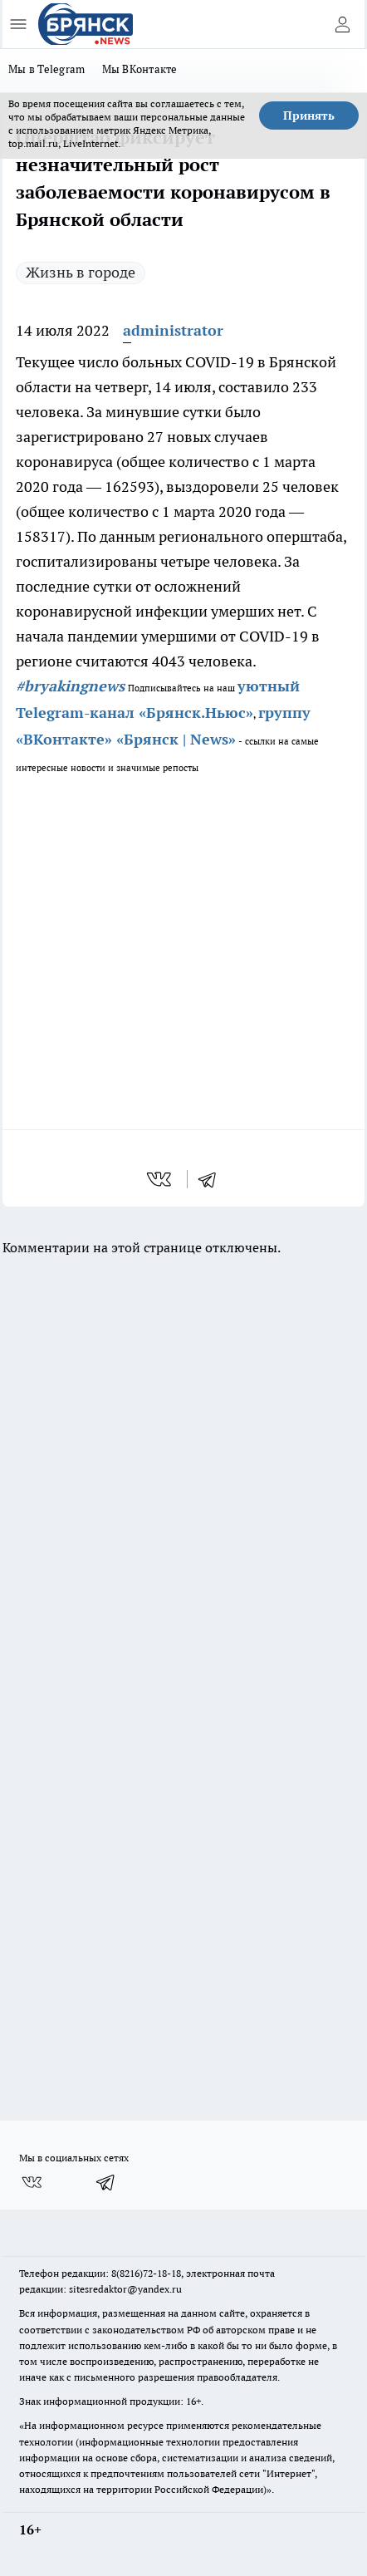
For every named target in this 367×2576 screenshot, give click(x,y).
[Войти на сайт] (342, 24)
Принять (309, 115)
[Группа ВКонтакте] (31, 2182)
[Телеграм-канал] (106, 2182)
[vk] (160, 1179)
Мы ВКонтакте (140, 68)
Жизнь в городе (80, 272)
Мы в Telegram (47, 68)
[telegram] (212, 1179)
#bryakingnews (70, 686)
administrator (173, 330)
